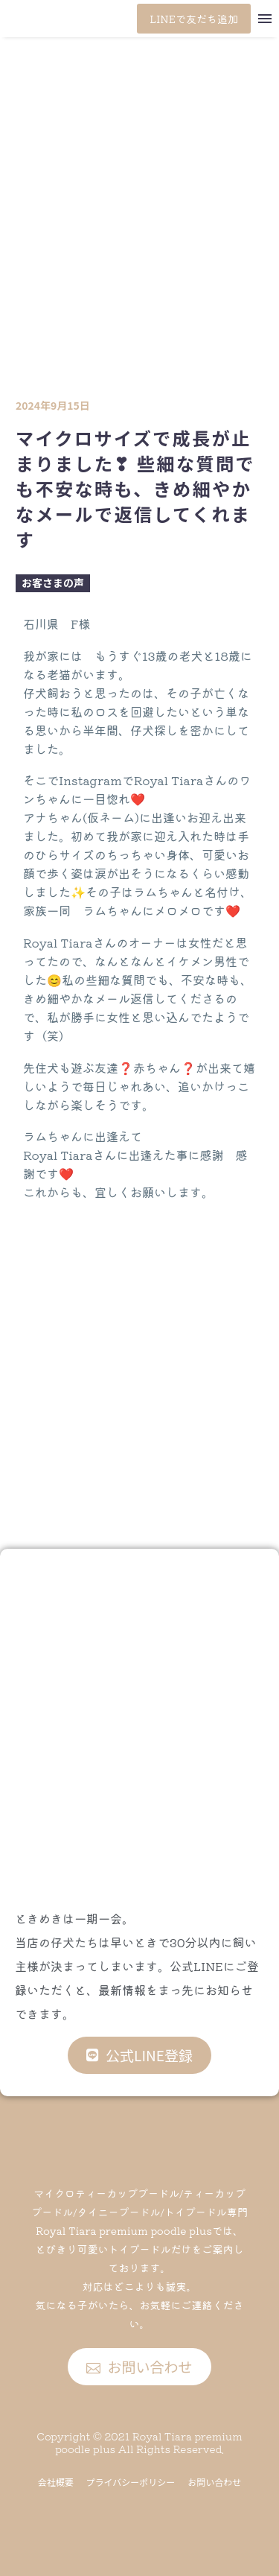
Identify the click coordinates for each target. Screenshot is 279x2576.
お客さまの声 (53, 582)
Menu (265, 18)
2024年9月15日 (53, 405)
